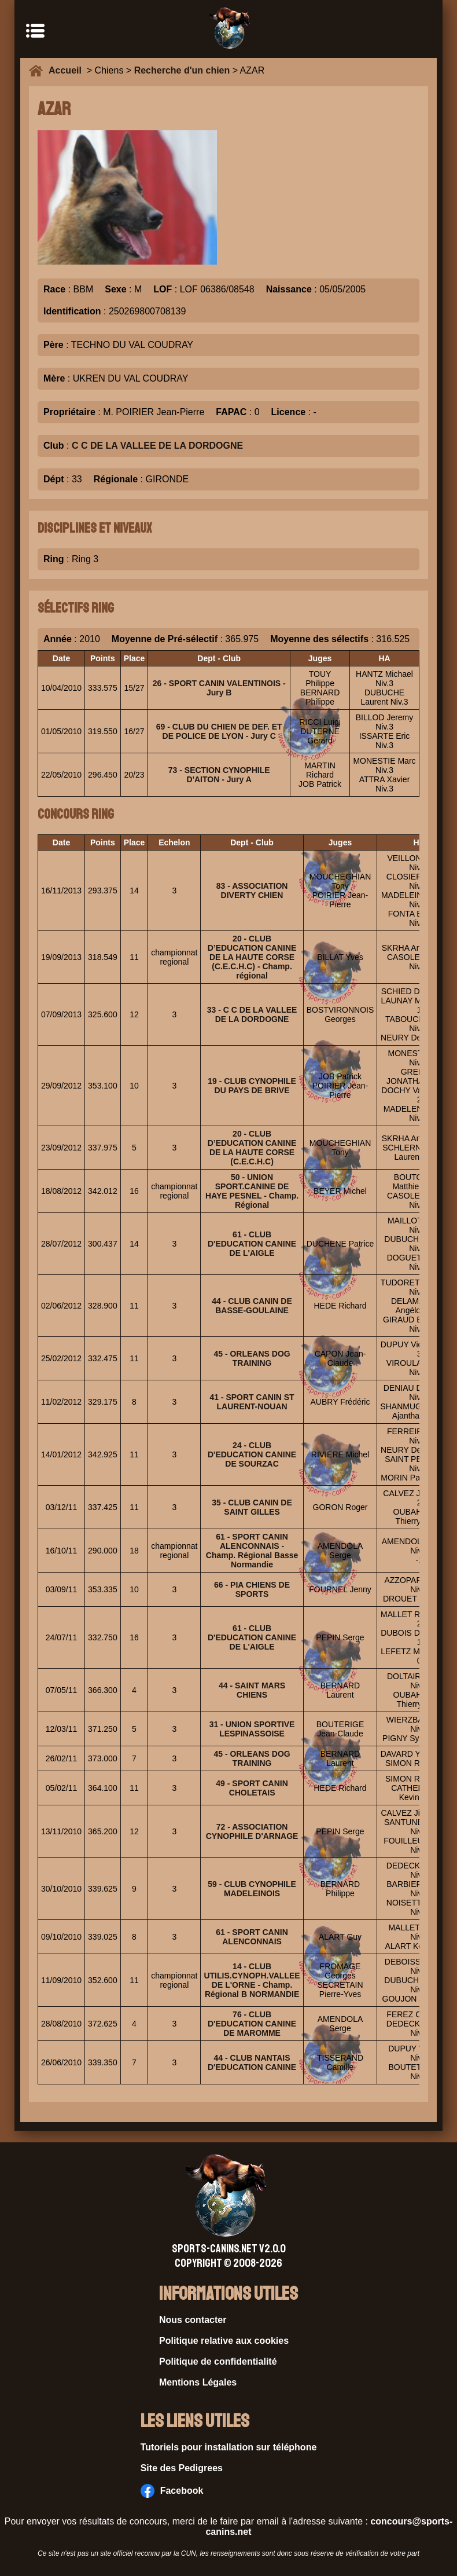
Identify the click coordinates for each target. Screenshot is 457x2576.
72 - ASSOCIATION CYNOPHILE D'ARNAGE (252, 1831)
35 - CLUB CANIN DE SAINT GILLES (252, 1507)
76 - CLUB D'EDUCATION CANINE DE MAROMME (252, 2024)
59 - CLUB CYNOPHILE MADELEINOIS (252, 1888)
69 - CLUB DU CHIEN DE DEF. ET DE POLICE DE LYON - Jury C (219, 731)
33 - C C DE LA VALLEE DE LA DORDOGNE (252, 1014)
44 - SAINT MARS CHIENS (252, 1690)
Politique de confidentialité (218, 2361)
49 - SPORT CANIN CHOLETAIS (252, 1788)
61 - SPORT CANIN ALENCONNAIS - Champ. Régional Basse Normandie (252, 1550)
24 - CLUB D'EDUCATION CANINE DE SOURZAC (252, 1454)
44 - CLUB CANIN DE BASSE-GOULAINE (252, 1305)
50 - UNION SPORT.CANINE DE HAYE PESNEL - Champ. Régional (251, 1191)
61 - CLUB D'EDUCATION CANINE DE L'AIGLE (252, 1244)
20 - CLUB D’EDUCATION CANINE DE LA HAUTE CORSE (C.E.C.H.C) (252, 1147)
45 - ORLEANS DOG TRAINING (251, 1358)
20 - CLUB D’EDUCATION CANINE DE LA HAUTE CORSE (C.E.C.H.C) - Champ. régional (252, 957)
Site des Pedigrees (182, 2468)
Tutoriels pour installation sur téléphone (229, 2447)
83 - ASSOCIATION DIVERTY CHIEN (252, 890)
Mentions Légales (198, 2382)
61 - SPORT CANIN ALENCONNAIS (252, 1937)
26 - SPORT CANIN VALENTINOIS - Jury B (219, 688)
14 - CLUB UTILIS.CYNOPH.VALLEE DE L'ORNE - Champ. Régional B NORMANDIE (252, 1980)
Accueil (68, 70)
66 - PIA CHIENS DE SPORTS (252, 1589)
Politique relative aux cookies (224, 2341)
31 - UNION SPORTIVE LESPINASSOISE (252, 1729)
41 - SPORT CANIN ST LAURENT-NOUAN (251, 1402)
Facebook (172, 2491)
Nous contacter (192, 2320)
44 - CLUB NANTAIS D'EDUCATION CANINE (252, 2062)
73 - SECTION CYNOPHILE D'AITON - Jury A (219, 774)
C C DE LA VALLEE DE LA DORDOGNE (157, 445)
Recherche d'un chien (182, 70)
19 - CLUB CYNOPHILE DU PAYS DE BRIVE (252, 1085)
